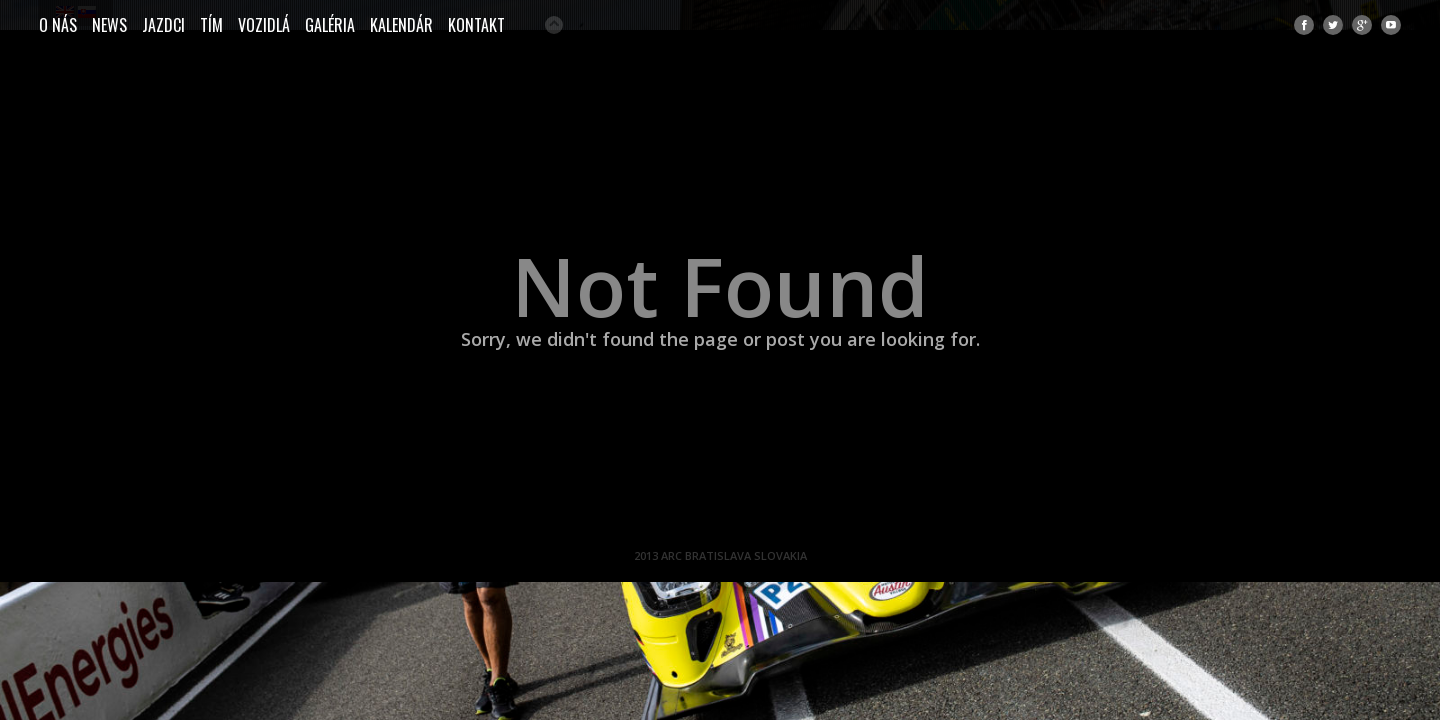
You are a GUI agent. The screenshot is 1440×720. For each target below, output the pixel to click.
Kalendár (401, 25)
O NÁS (58, 25)
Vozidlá (264, 25)
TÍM (211, 25)
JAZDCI (163, 25)
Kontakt (476, 25)
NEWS (109, 25)
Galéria (330, 25)
